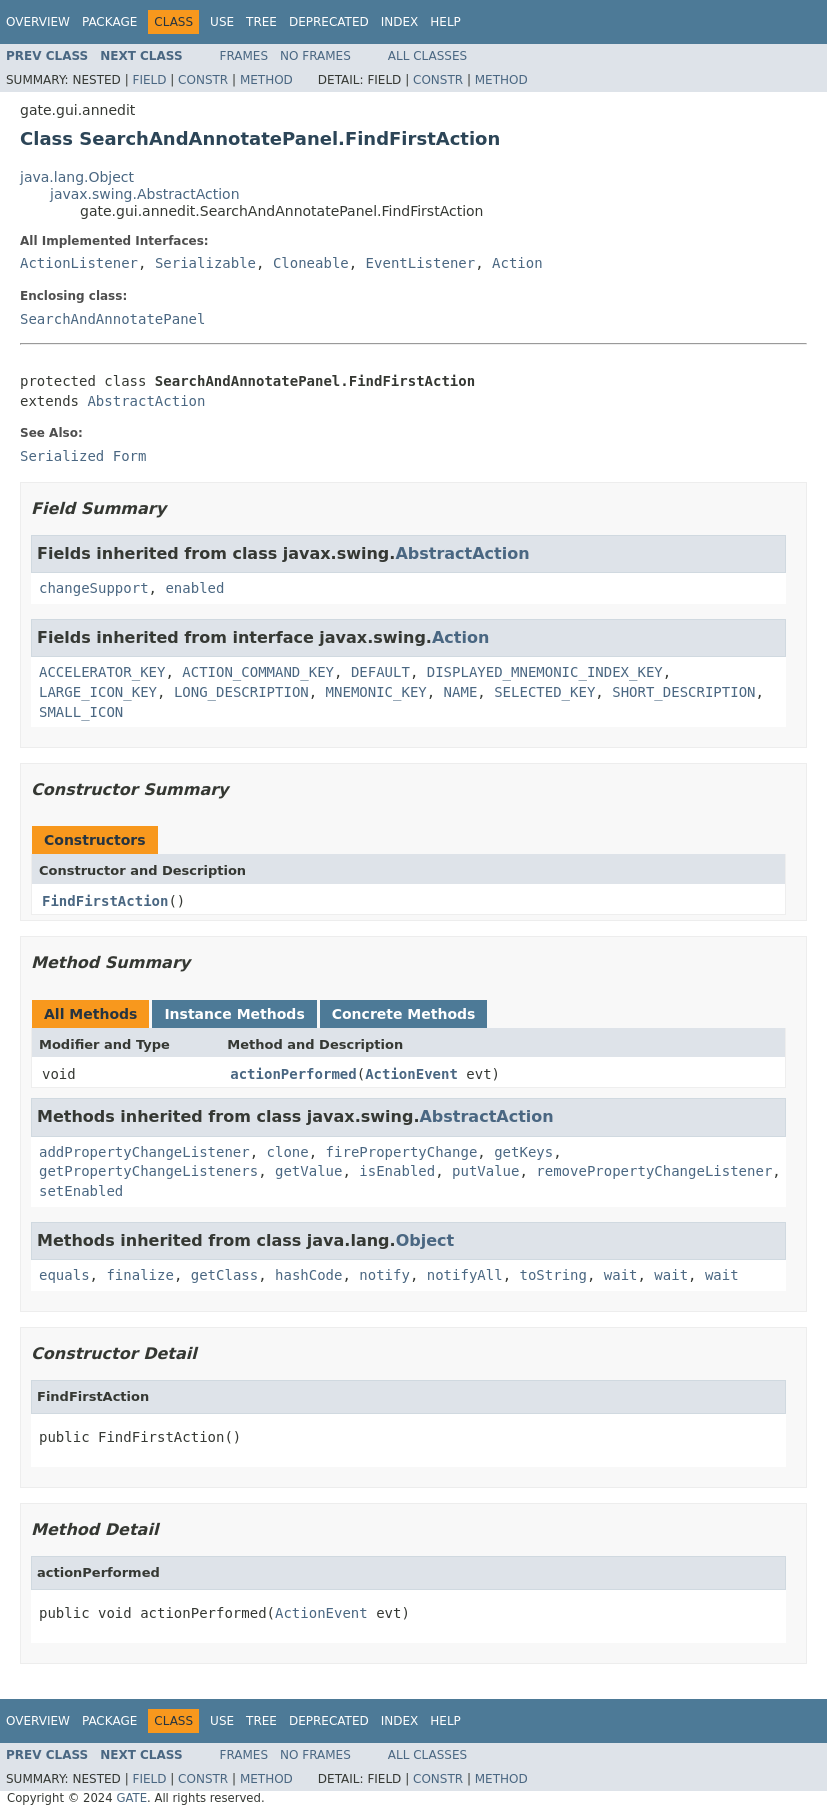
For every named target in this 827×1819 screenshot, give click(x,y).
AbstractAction (146, 401)
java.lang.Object (77, 177)
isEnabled (397, 1171)
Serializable (205, 263)
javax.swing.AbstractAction (145, 194)
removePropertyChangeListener (654, 1171)
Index (400, 22)
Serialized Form (83, 456)
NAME (461, 692)
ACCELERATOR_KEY (102, 672)
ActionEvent (411, 1074)
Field (149, 80)
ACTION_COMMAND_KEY (258, 672)
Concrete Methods (404, 1014)
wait (621, 1275)
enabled (194, 588)
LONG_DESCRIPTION (241, 692)
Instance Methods (234, 1014)
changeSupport (94, 588)
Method (266, 80)
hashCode (308, 1275)
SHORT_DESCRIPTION (683, 692)
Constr (203, 80)
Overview (38, 22)
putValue (485, 1171)
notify (384, 1275)
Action (517, 263)
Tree (261, 22)
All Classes (427, 56)
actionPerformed (293, 1074)
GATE (131, 1798)
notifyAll (465, 1275)
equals (64, 1275)
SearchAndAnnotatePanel (112, 319)
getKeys (523, 1152)
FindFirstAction (105, 901)
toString (552, 1275)
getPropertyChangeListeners (148, 1171)
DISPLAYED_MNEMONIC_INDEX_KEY (545, 672)
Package (109, 22)
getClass (224, 1275)
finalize (139, 1275)
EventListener (421, 263)
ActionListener (79, 263)
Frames (244, 56)
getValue (308, 1171)
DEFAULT (380, 672)
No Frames (315, 56)
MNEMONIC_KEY (376, 692)
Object (425, 1240)
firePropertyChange (402, 1152)
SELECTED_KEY (544, 692)
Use (222, 22)
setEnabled (81, 1191)
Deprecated (329, 22)
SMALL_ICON (81, 712)
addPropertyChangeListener (144, 1152)
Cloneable (311, 263)
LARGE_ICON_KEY (98, 692)
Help (445, 22)
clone (288, 1152)
